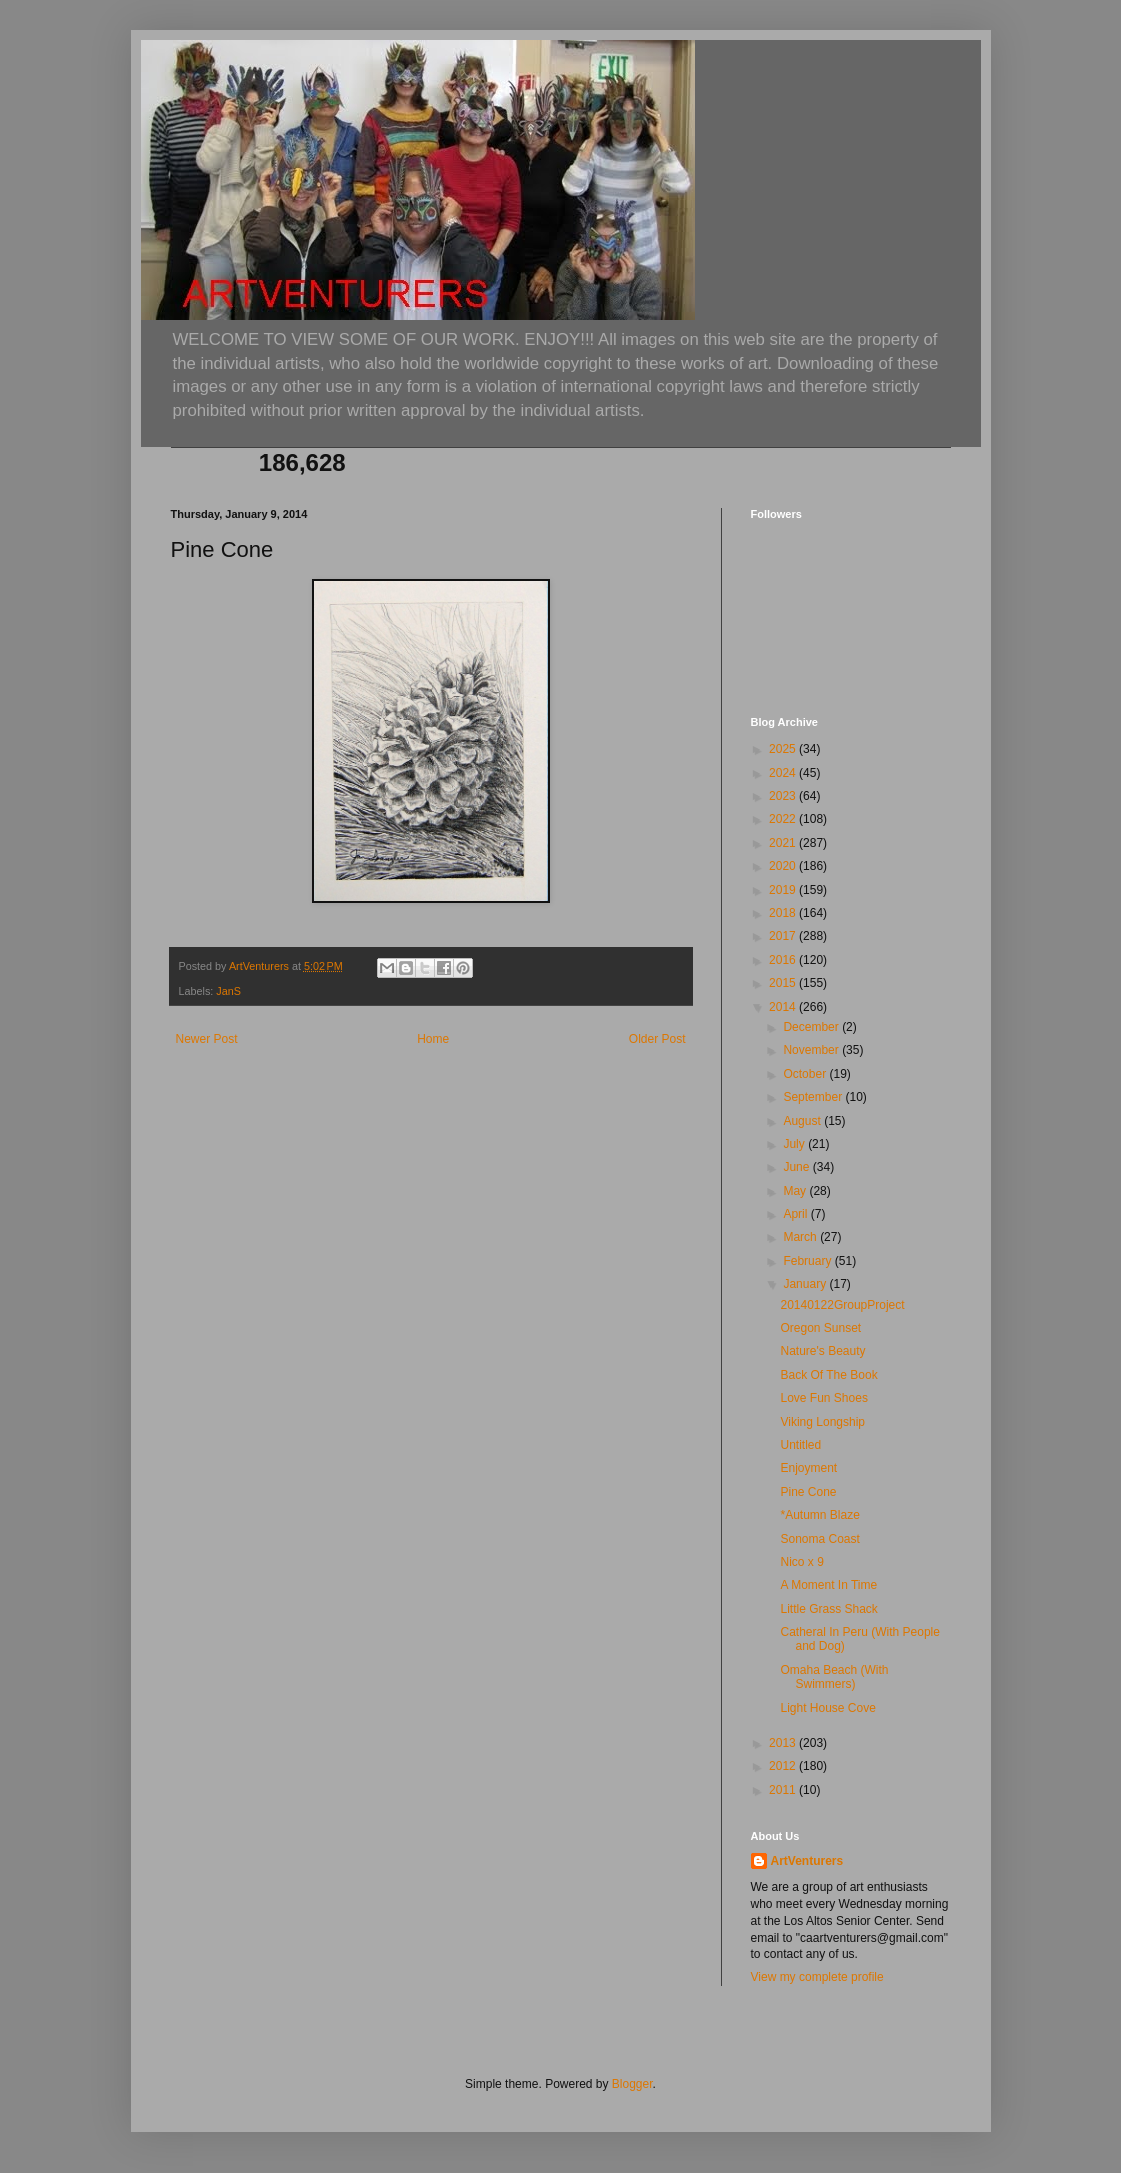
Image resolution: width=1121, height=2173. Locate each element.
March (801, 1237)
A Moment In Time (828, 1585)
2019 (784, 890)
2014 (784, 1007)
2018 (784, 913)
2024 (784, 773)
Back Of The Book (828, 1375)
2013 (784, 1743)
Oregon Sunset (820, 1328)
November (812, 1050)
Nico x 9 (801, 1562)
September (814, 1097)
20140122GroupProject (842, 1305)
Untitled (800, 1445)
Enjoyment (808, 1468)
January (806, 1284)
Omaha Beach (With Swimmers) (834, 1677)
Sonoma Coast (819, 1539)
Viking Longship (822, 1422)
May (796, 1191)
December (812, 1027)
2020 (784, 866)
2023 (784, 796)
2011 (784, 1790)
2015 (784, 983)
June (797, 1167)
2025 (784, 749)
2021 (784, 843)
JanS (228, 991)
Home (433, 1039)
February (808, 1261)
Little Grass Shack (828, 1609)
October (806, 1074)
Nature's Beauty (822, 1351)
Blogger (632, 2084)
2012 (784, 1766)
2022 (784, 819)
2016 (784, 960)
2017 (784, 936)
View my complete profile (817, 1977)
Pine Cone (808, 1492)
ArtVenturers (807, 1861)
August (803, 1121)
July (795, 1144)
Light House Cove (827, 1708)
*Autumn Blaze (819, 1515)
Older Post (657, 1039)
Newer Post (207, 1039)
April (796, 1214)
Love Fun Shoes (823, 1398)
